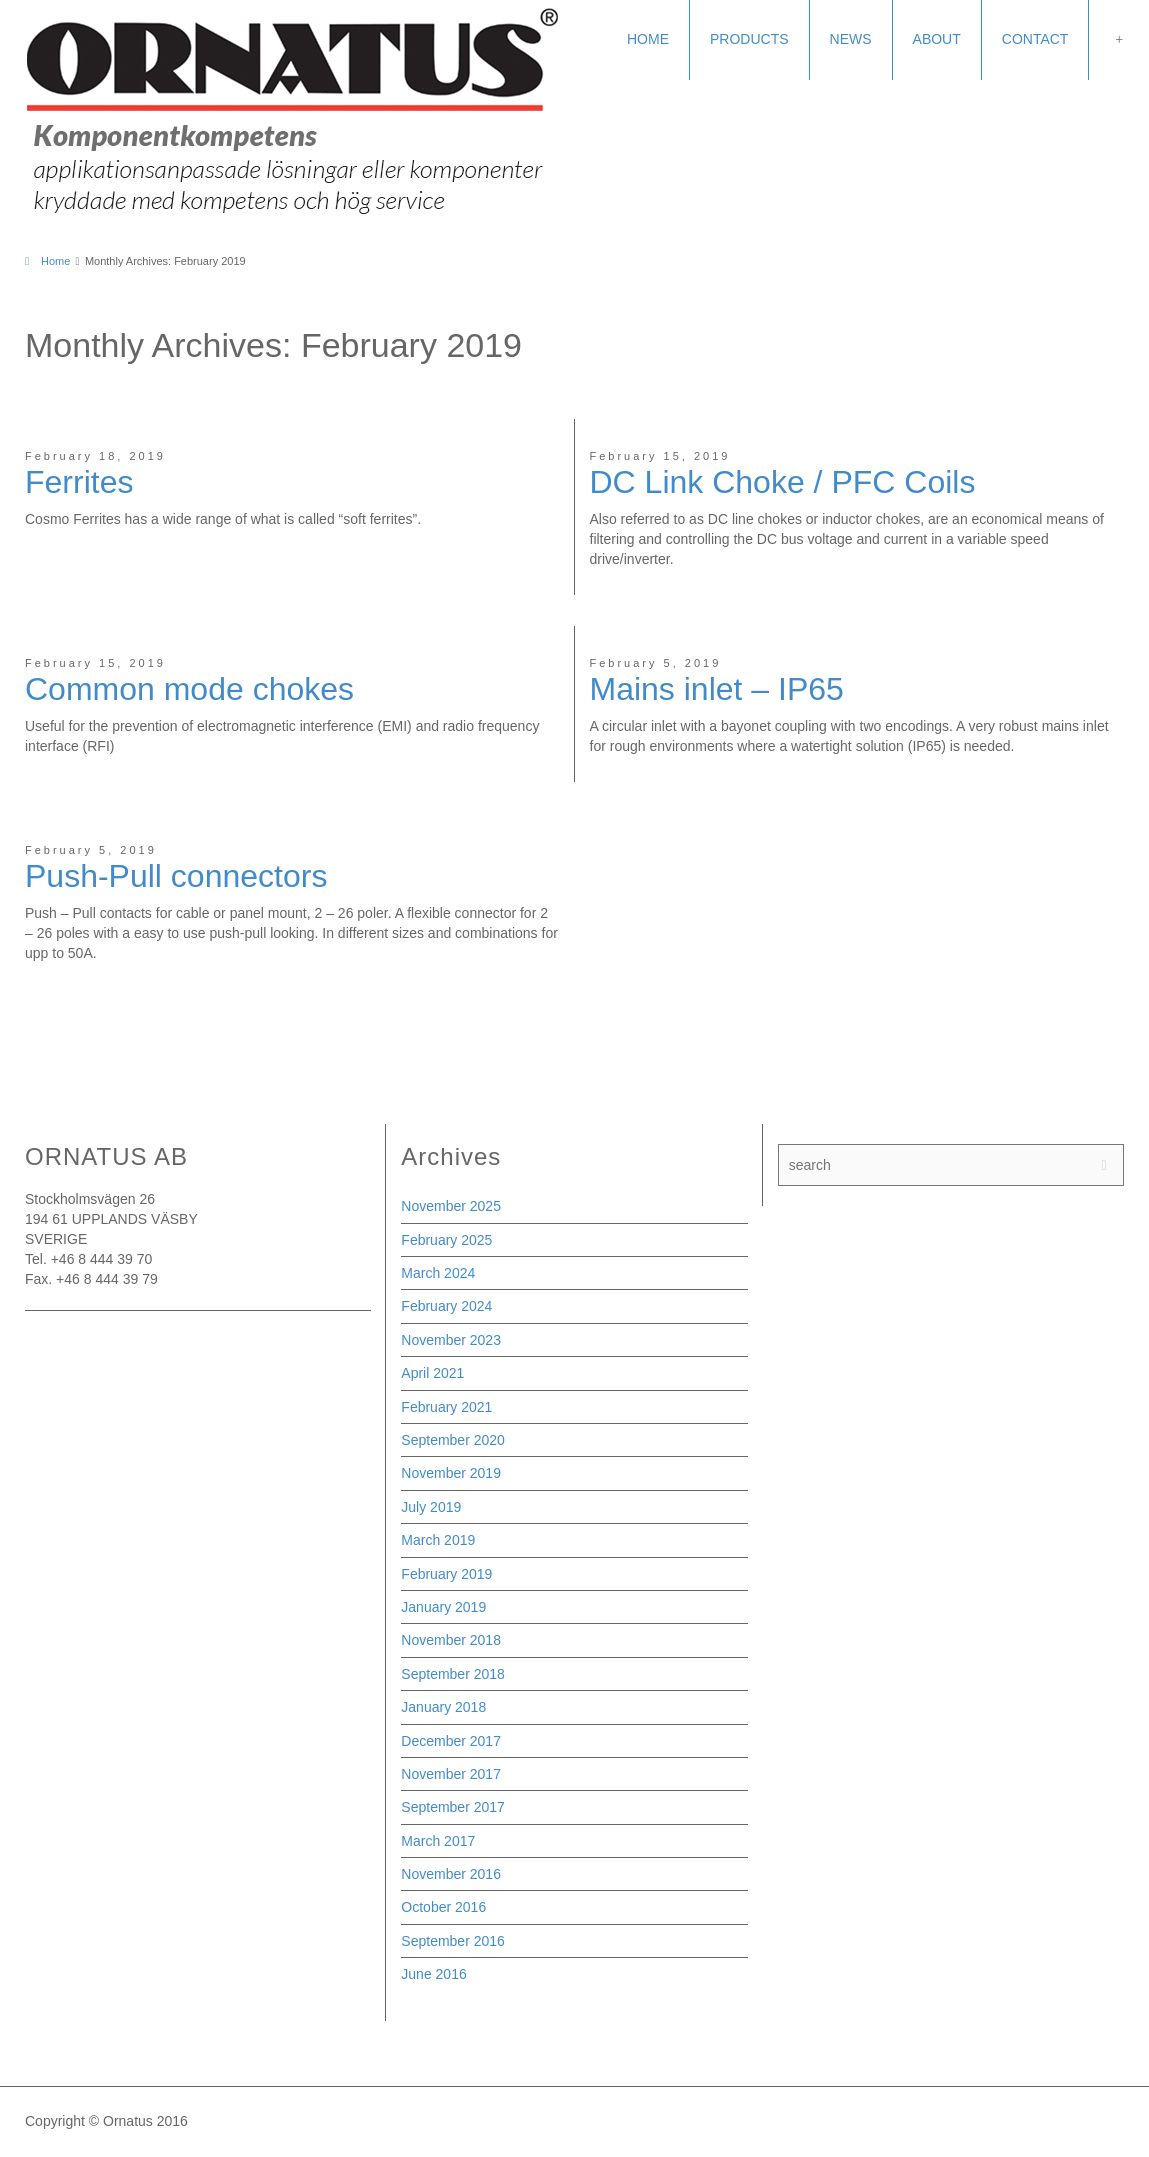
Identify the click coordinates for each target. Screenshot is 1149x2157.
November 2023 (451, 1340)
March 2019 (438, 1540)
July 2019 (431, 1507)
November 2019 (451, 1473)
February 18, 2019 (95, 456)
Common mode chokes (189, 689)
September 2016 (453, 1941)
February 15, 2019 (660, 456)
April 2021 (432, 1373)
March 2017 (438, 1841)
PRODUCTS (749, 39)
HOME (648, 39)
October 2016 (443, 1907)
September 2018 (453, 1674)
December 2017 (451, 1741)
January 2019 (443, 1607)
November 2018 (451, 1640)
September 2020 (453, 1440)
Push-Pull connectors (176, 876)
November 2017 (451, 1774)
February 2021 (446, 1407)
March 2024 (438, 1273)
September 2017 (453, 1807)
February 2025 (446, 1240)
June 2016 (433, 1974)
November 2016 (451, 1874)
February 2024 (446, 1306)
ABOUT (937, 39)
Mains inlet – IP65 (717, 689)
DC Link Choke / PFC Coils (783, 482)
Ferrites (79, 482)
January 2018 (443, 1707)
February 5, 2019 (656, 663)
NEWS (851, 39)
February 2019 (446, 1574)
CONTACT (1035, 39)
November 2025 (451, 1206)
